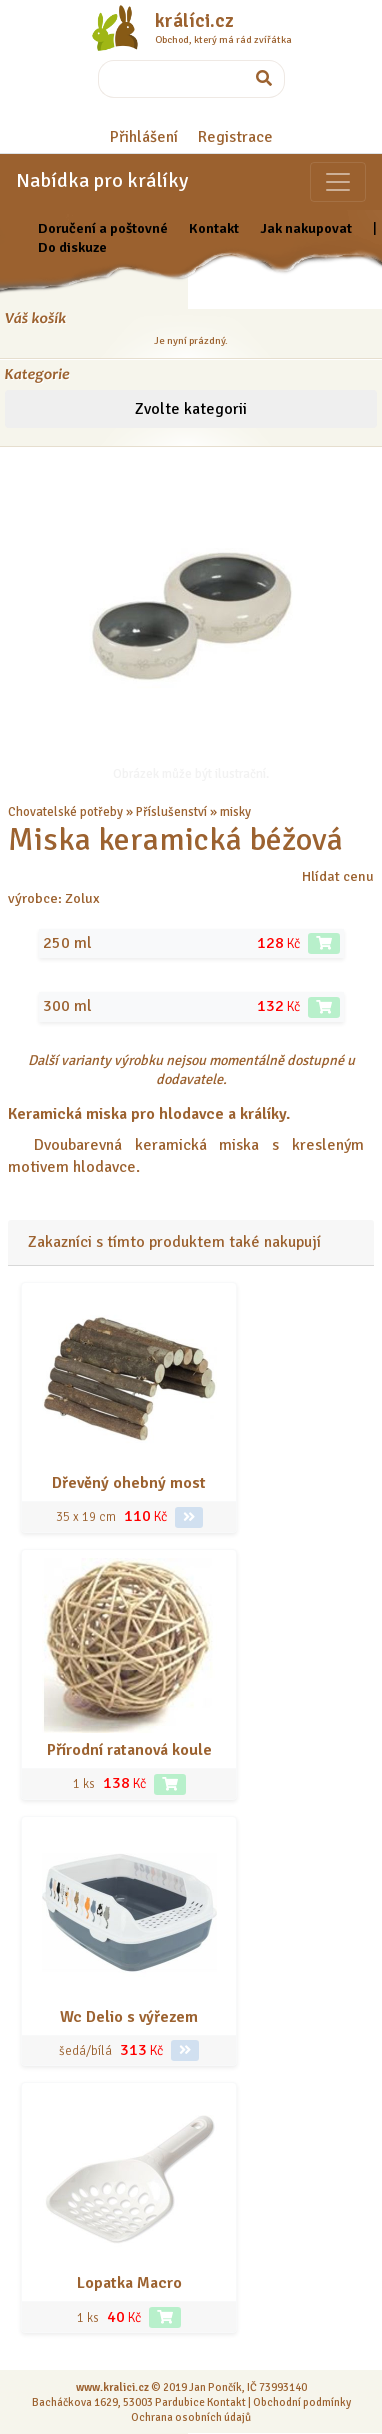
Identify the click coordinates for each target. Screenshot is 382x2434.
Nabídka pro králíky (102, 180)
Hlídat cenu (338, 876)
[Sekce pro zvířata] (338, 182)
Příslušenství (171, 812)
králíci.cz (194, 21)
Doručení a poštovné (103, 228)
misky (235, 812)
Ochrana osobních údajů (191, 2417)
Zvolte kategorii (191, 409)
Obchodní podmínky (302, 2402)
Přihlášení (144, 137)
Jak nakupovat (306, 228)
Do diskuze (72, 247)
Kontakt (214, 228)
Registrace (235, 137)
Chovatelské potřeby (65, 812)
